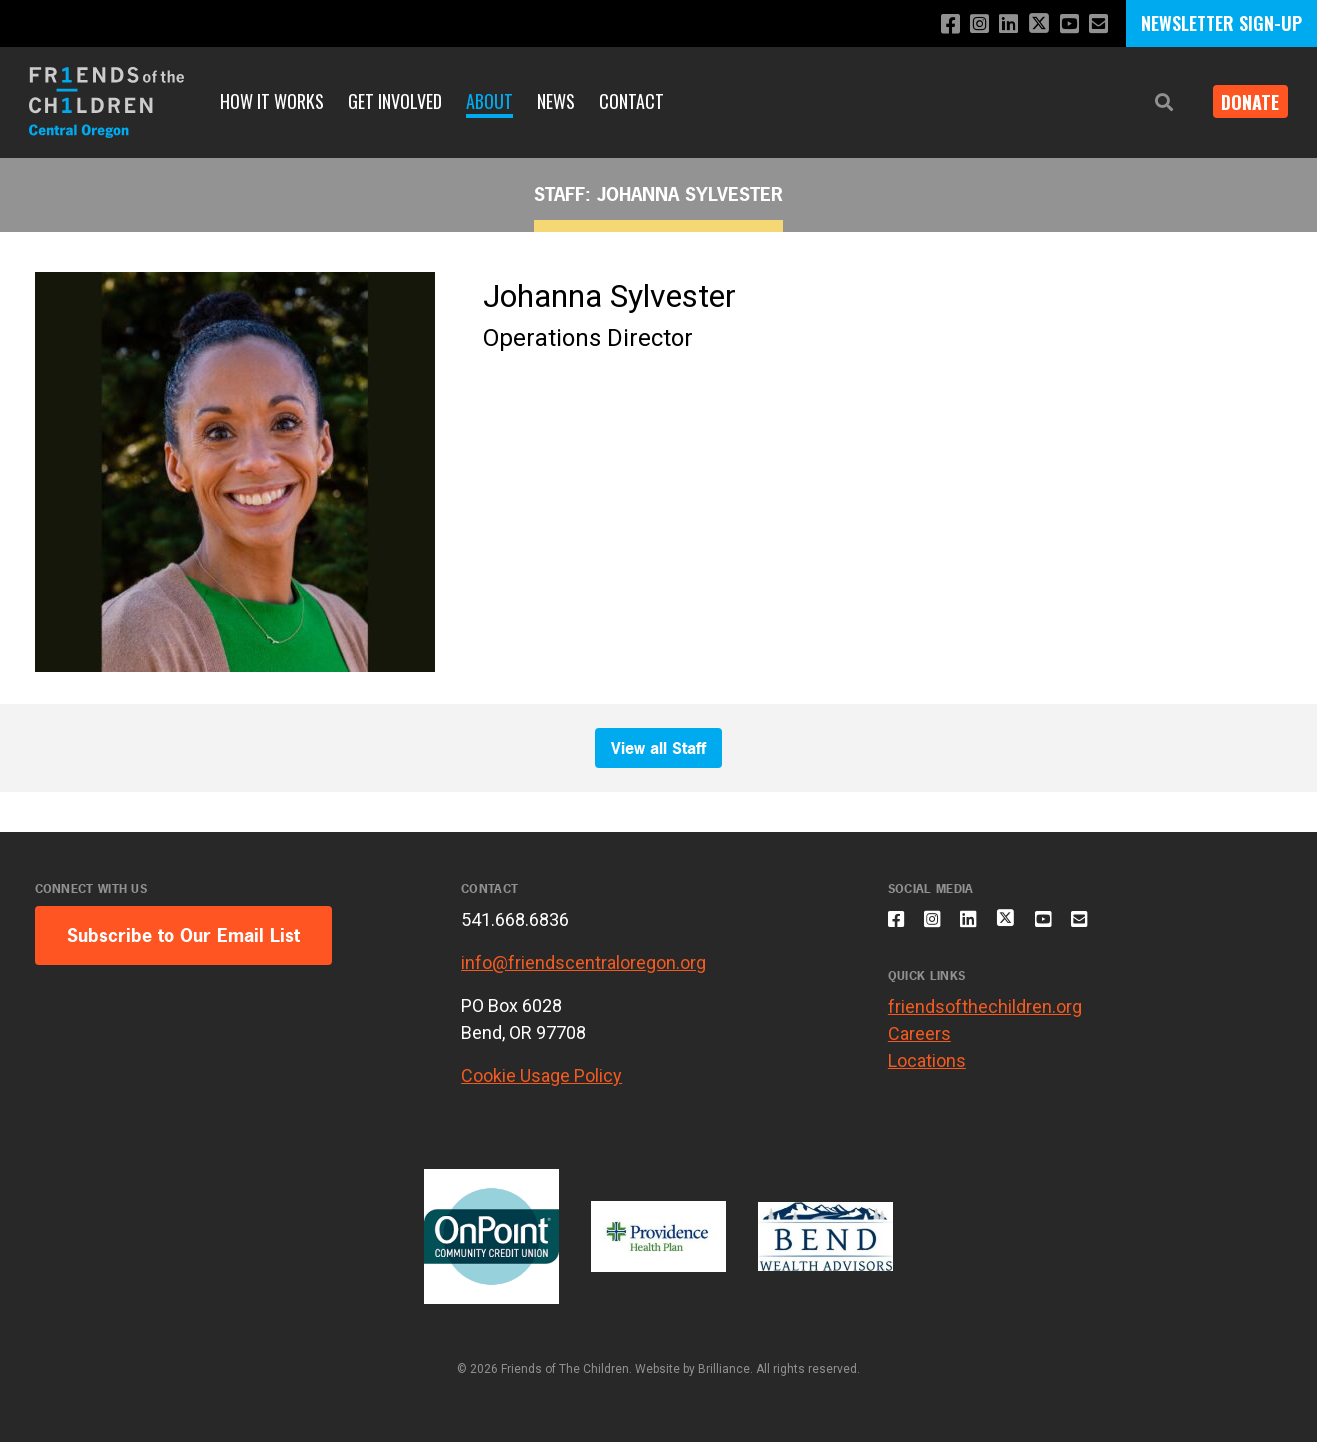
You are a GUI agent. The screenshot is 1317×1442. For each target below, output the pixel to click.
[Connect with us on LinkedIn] (998, 24)
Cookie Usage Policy (541, 1075)
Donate (1243, 102)
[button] (1149, 102)
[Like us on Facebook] (934, 24)
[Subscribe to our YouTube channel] (1065, 24)
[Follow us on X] (1032, 25)
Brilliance (724, 1369)
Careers (919, 1045)
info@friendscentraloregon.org (583, 962)
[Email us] (1097, 24)
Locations (927, 1072)
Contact (631, 101)
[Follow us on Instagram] (966, 24)
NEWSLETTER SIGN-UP (1221, 23)
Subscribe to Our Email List (183, 935)
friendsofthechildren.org (985, 1018)
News (556, 101)
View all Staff (658, 748)
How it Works (272, 101)
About (489, 101)
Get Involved (395, 101)
